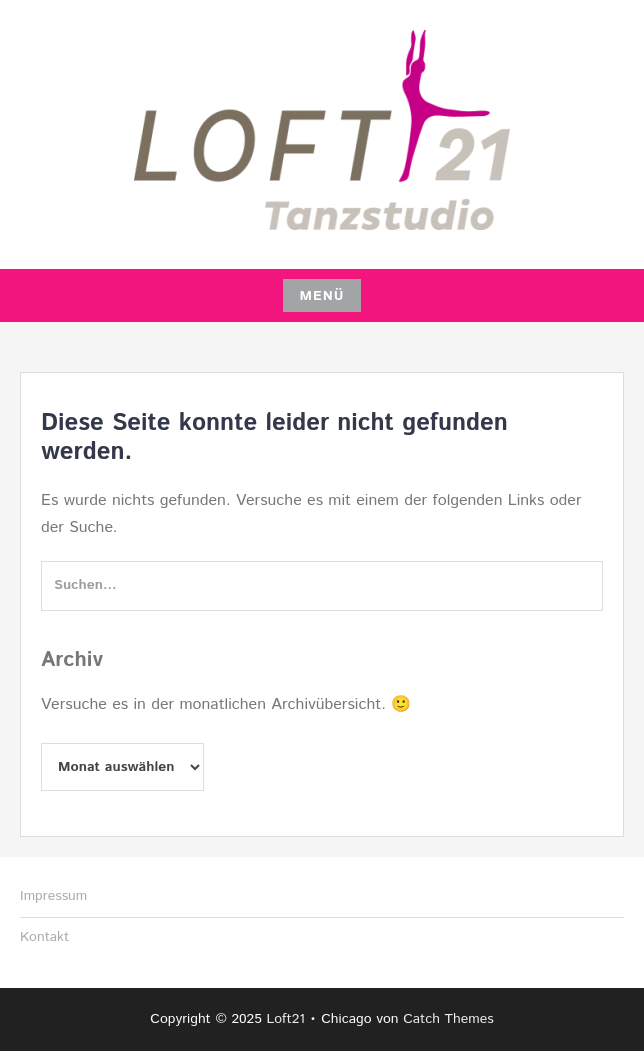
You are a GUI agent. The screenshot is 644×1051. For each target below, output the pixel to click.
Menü (321, 296)
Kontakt (44, 937)
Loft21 (285, 1019)
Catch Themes (448, 1019)
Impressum (53, 896)
